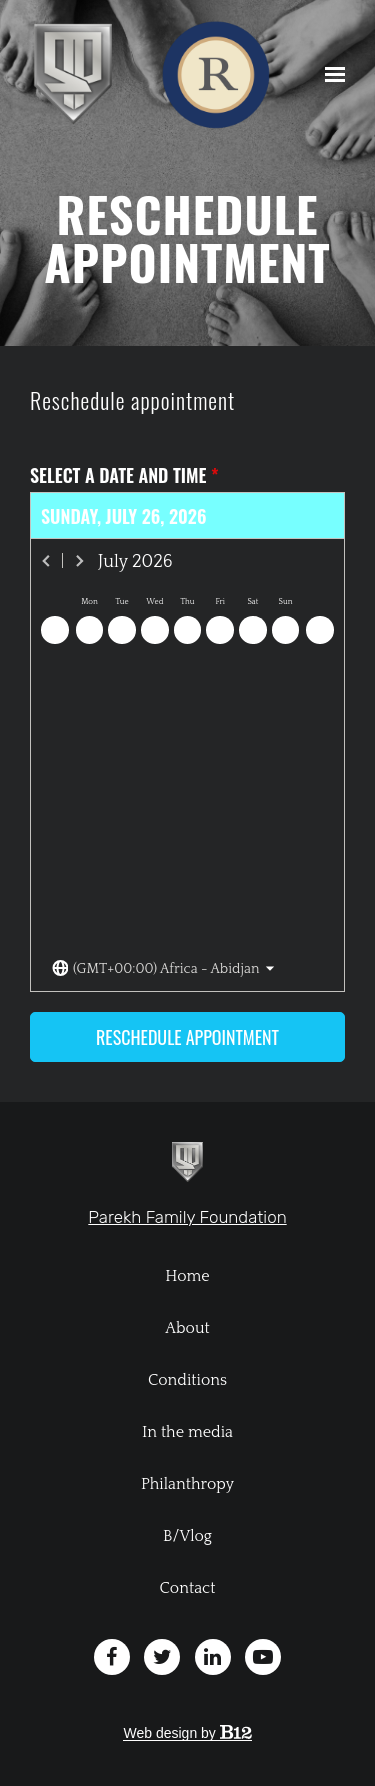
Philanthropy (187, 1484)
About (187, 1328)
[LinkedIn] (213, 1657)
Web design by (187, 1733)
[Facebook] (112, 1657)
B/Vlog (187, 1536)
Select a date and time (124, 475)
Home (187, 1276)
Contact (188, 1588)
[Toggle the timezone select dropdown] (163, 969)
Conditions (187, 1380)
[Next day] (320, 630)
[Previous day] (55, 630)
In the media (187, 1432)
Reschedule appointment (187, 1037)
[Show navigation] (330, 75)
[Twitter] (162, 1657)
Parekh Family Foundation (187, 1217)
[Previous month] (47, 561)
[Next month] (79, 561)
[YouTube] (263, 1657)
